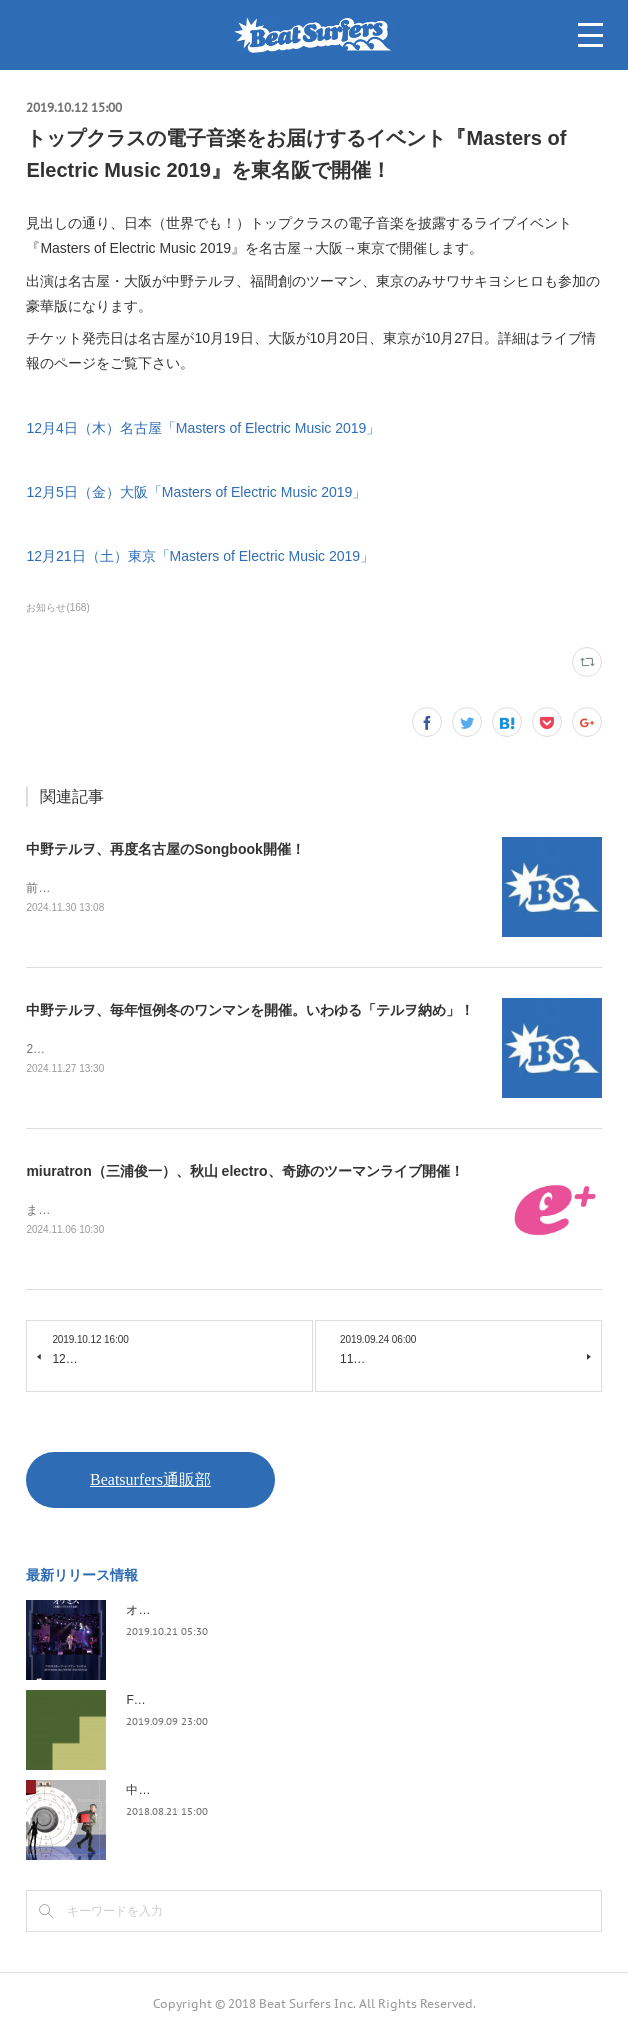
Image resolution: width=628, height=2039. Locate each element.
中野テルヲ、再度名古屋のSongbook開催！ (165, 849)
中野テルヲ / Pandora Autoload (208, 1794)
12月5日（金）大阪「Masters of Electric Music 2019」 (196, 492)
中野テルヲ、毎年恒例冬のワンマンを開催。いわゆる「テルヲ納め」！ (250, 1012)
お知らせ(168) (57, 607)
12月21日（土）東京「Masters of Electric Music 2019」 (200, 556)
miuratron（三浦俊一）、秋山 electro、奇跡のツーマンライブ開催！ (244, 1174)
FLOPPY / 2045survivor (189, 1704)
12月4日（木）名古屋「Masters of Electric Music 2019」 (203, 428)
